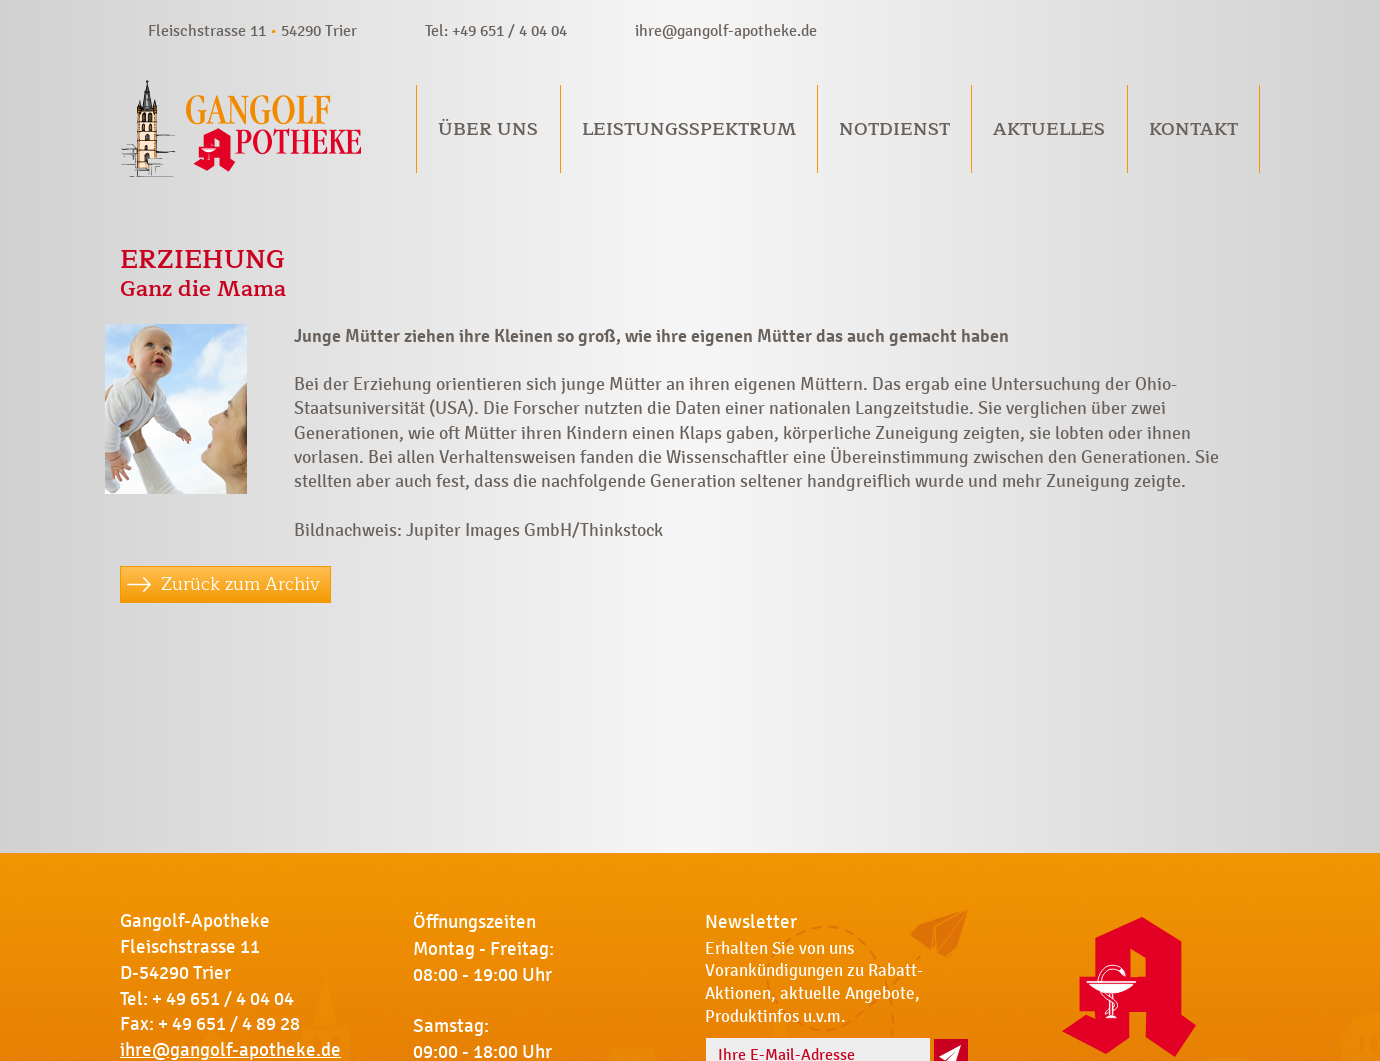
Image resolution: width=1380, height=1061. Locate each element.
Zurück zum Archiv (240, 584)
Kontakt (1193, 129)
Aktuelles (1049, 129)
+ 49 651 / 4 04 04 (223, 999)
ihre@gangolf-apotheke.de (726, 30)
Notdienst (894, 129)
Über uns (488, 129)
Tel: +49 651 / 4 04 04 (496, 30)
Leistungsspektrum (689, 129)
